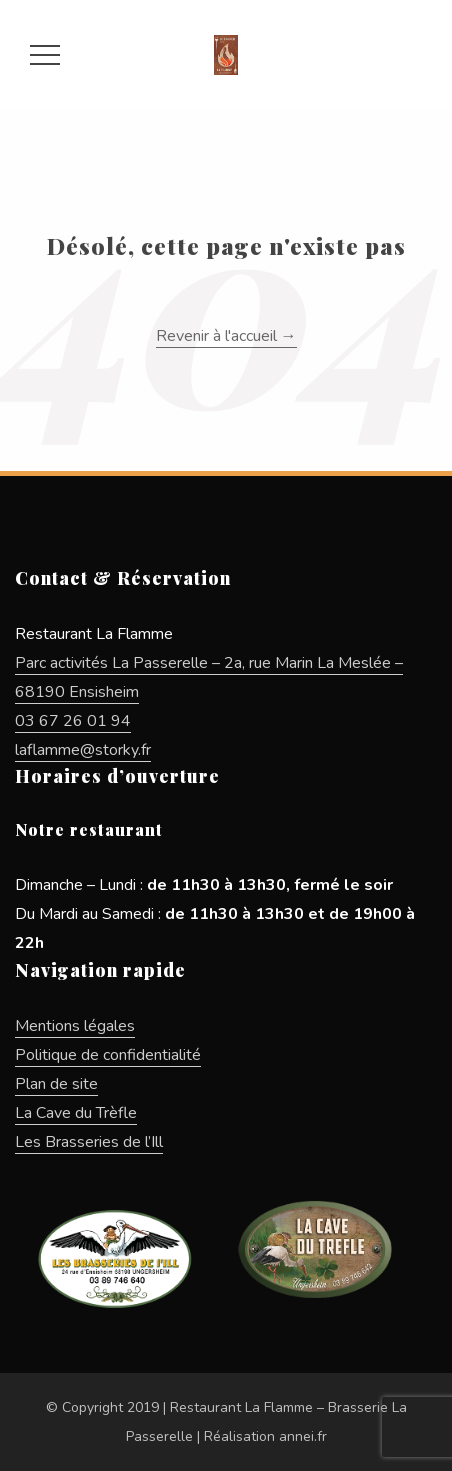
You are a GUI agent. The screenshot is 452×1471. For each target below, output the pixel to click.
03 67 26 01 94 (73, 721)
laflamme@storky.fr (83, 750)
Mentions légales (75, 1026)
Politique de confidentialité (108, 1055)
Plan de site (56, 1084)
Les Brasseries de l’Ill (89, 1142)
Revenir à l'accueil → (226, 336)
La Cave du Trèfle (76, 1113)
